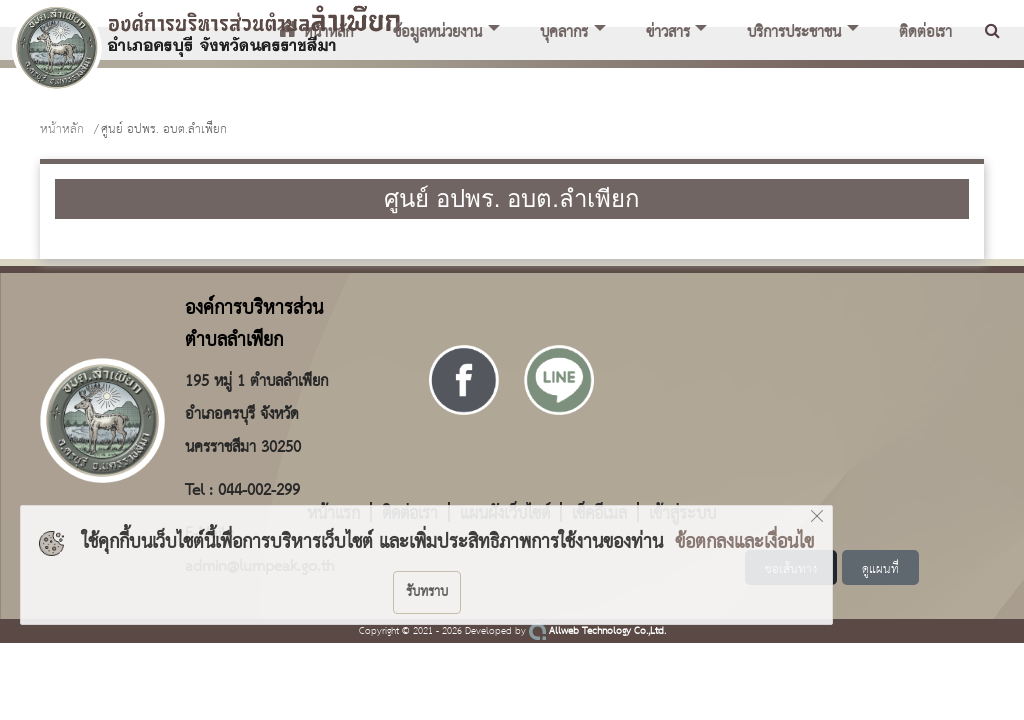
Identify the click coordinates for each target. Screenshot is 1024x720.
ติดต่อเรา (925, 33)
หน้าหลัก (62, 129)
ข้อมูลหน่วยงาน (437, 33)
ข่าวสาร (668, 33)
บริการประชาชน (794, 33)
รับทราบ (427, 592)
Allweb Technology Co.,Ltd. (597, 631)
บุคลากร (564, 33)
